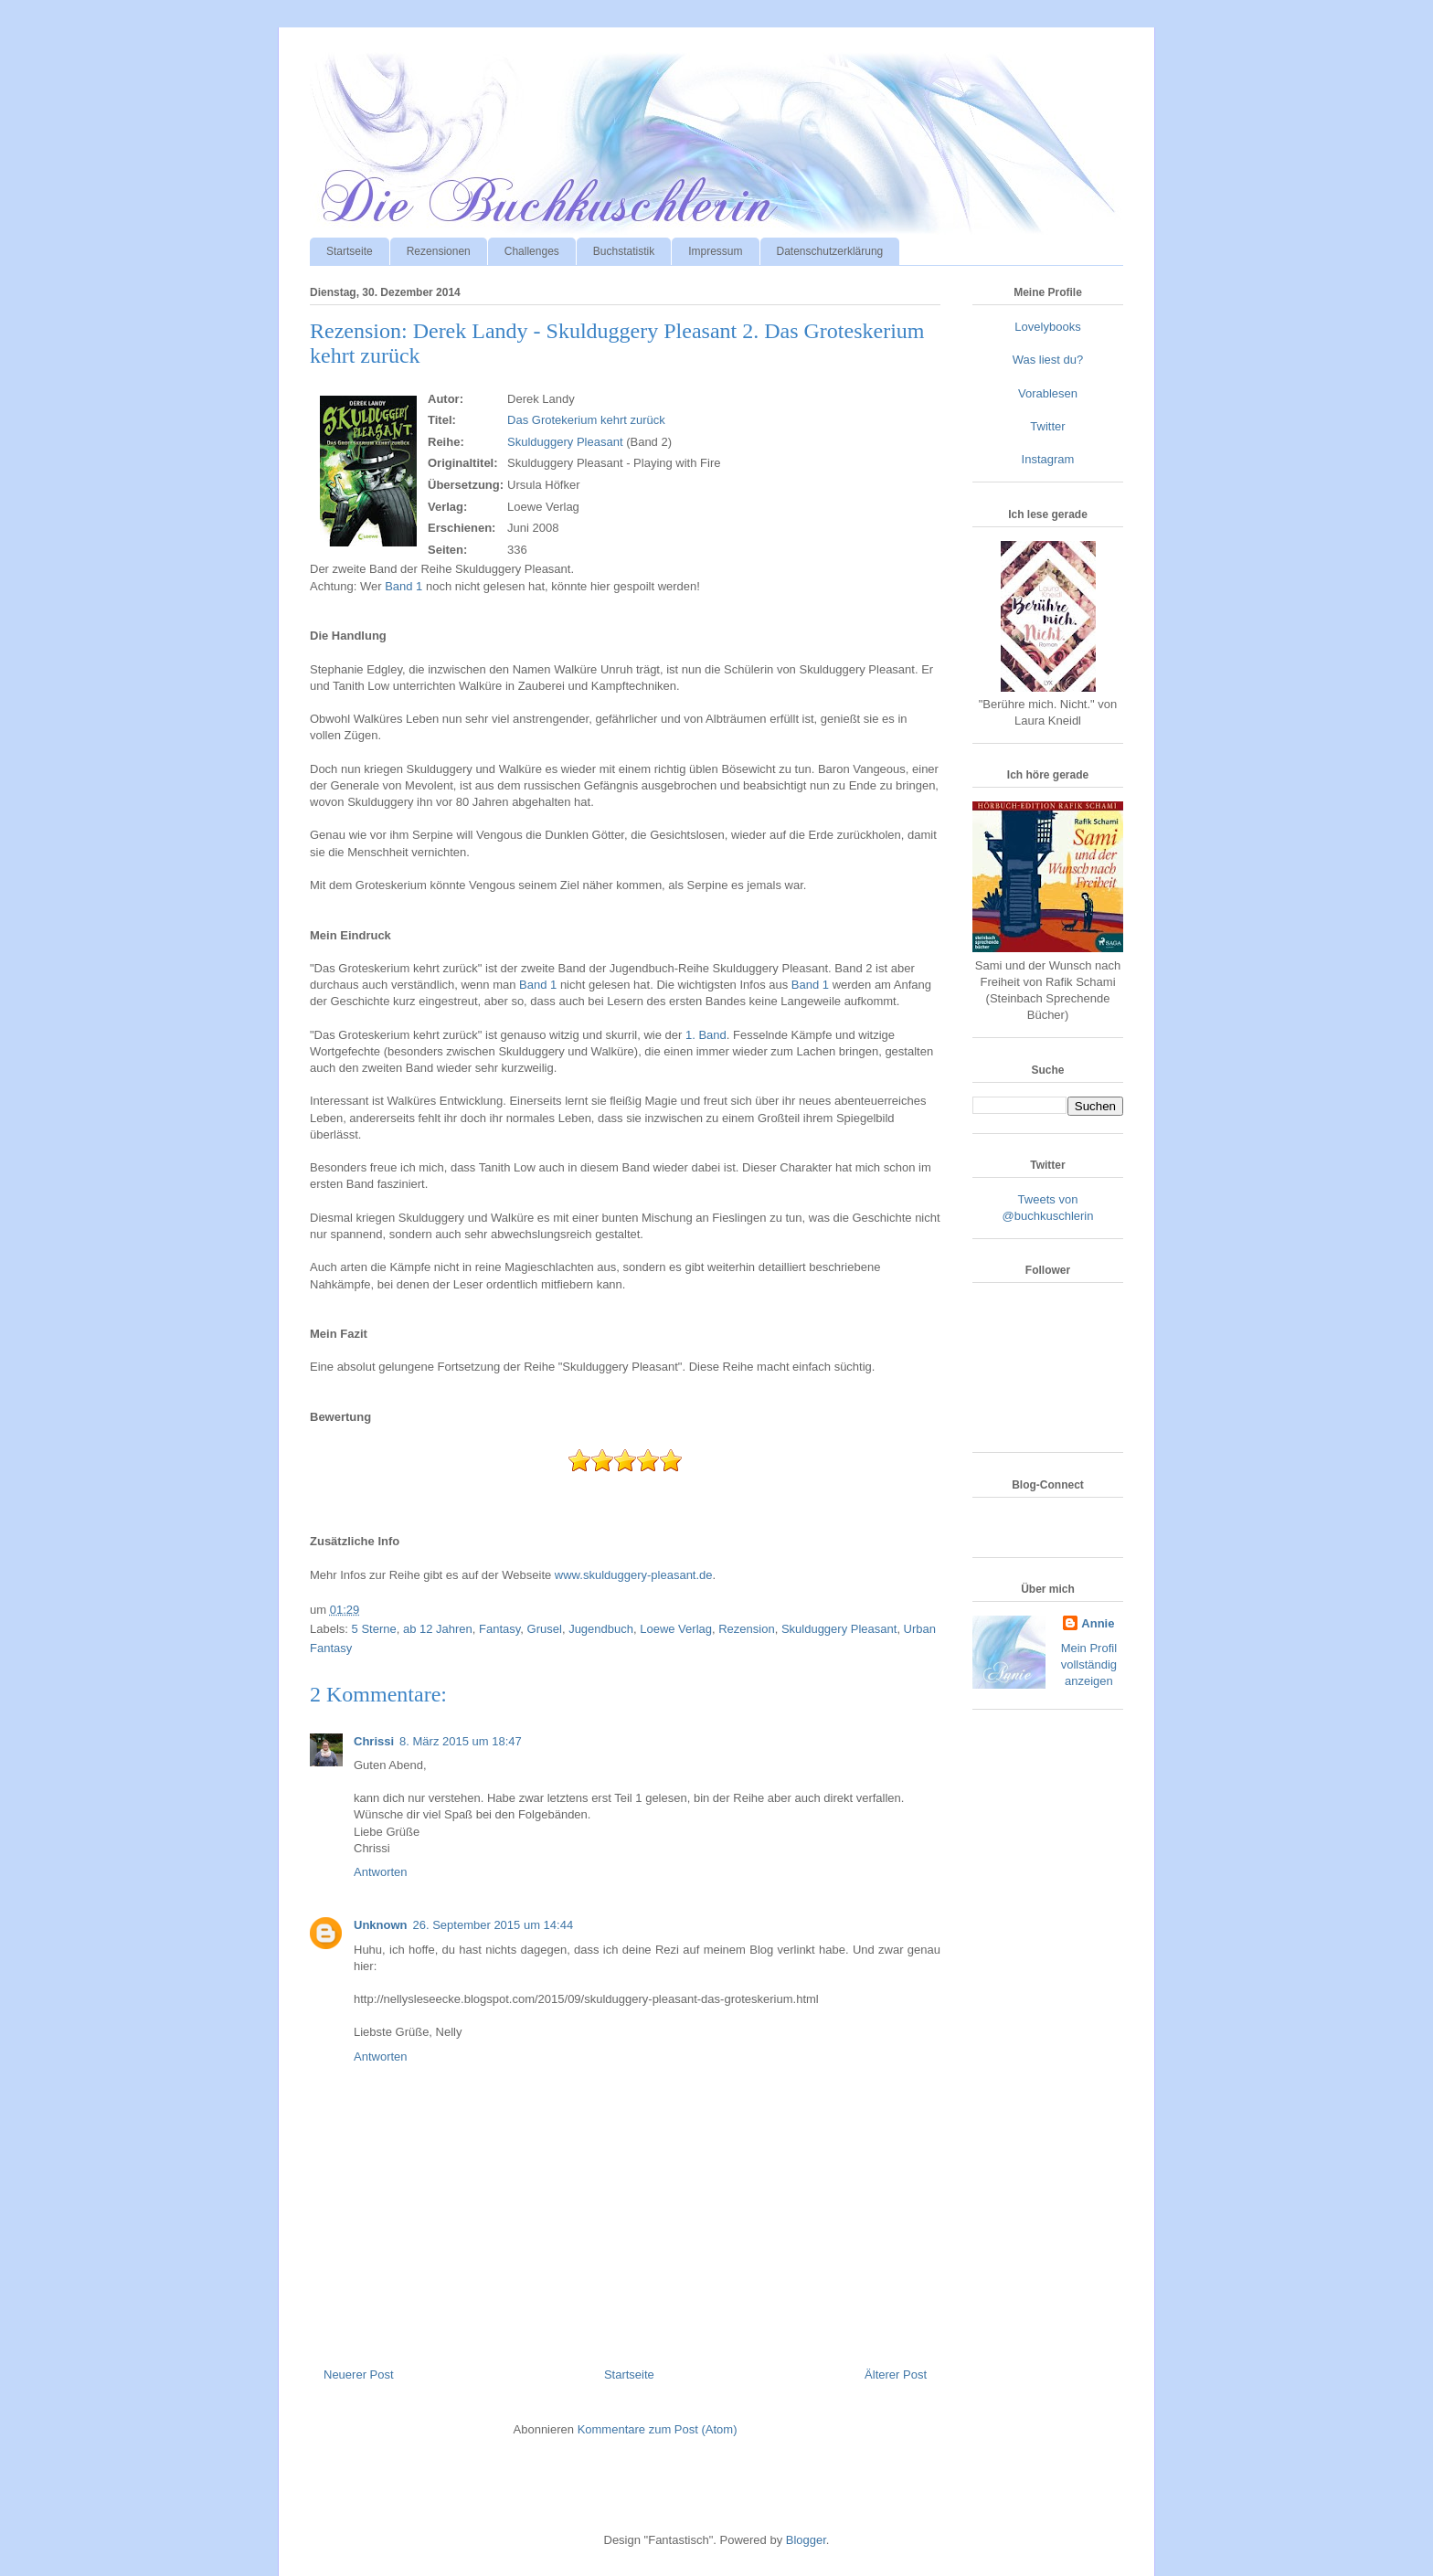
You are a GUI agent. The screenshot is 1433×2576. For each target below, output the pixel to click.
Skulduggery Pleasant (564, 442)
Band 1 (403, 586)
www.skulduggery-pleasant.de (634, 1575)
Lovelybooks (1047, 327)
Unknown (381, 1925)
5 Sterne (374, 1629)
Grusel (544, 1629)
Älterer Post (896, 2374)
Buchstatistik (623, 251)
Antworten (381, 1872)
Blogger (806, 2540)
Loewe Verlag (676, 1629)
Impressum (715, 251)
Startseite (349, 251)
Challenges (531, 251)
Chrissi (374, 1741)
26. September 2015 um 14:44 (493, 1925)
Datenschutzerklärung (830, 251)
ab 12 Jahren (437, 1629)
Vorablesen (1047, 393)
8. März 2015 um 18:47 (460, 1741)
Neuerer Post (359, 2374)
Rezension (746, 1629)
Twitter (1047, 426)
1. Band (706, 1035)
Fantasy (499, 1629)
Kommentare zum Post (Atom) (658, 2429)
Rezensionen (439, 251)
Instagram (1048, 459)
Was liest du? (1048, 359)
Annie (1097, 1623)
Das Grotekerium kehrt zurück (586, 420)
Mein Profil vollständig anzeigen (1089, 1664)
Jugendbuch (600, 1629)
